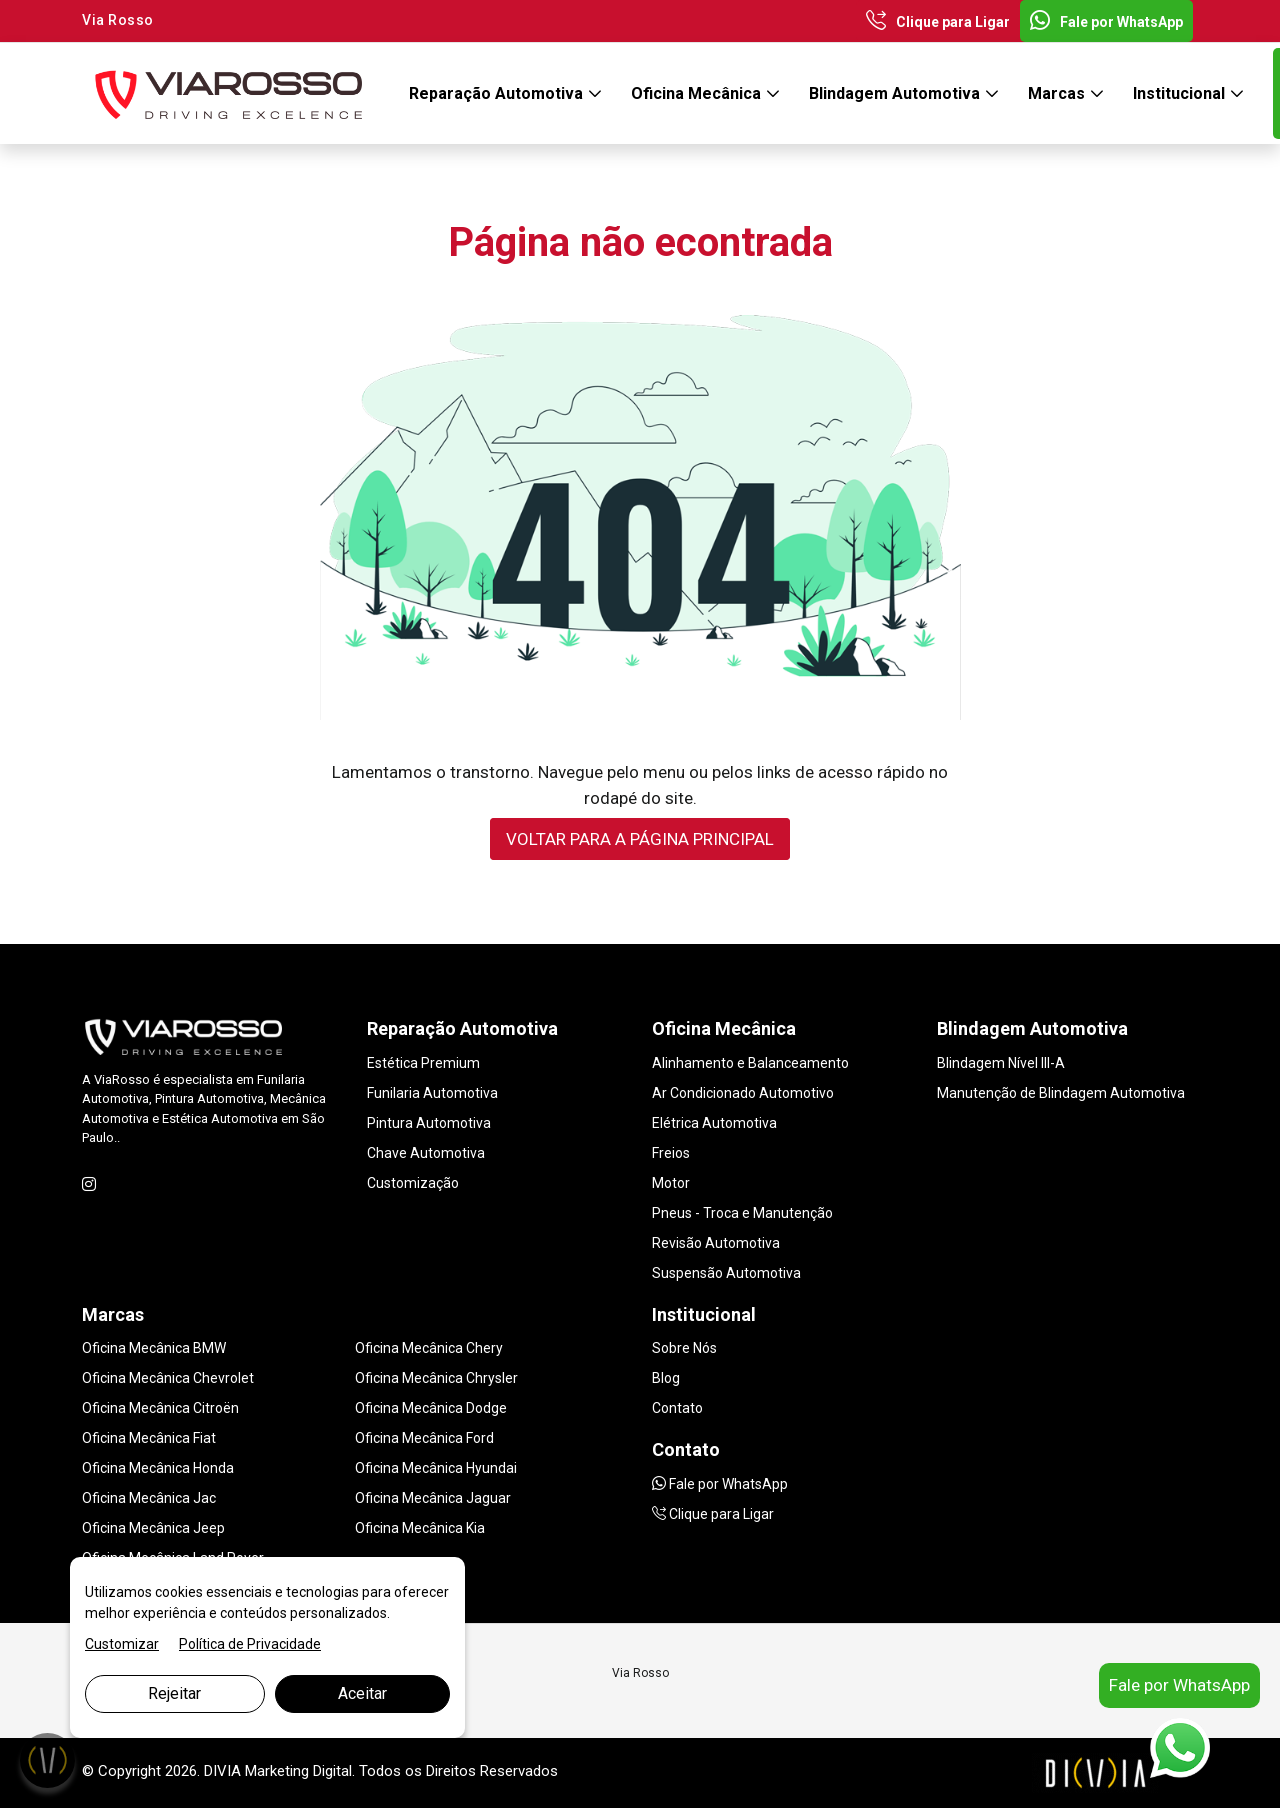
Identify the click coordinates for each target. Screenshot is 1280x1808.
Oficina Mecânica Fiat (149, 1438)
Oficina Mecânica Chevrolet (168, 1378)
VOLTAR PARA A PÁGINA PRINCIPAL (640, 839)
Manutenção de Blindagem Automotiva (1061, 1093)
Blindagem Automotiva (896, 93)
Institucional (1181, 93)
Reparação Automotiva (498, 93)
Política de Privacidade (250, 1644)
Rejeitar (174, 1693)
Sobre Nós (684, 1348)
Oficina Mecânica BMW (154, 1348)
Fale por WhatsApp (1106, 22)
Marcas (1058, 93)
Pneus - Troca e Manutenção (742, 1213)
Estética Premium (423, 1063)
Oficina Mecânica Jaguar (433, 1498)
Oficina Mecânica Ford (424, 1438)
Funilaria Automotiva (432, 1093)
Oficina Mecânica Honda (158, 1468)
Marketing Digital (298, 1771)
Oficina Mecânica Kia (420, 1528)
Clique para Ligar (938, 22)
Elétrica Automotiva (714, 1123)
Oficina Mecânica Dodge (431, 1408)
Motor (671, 1183)
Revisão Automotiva (716, 1243)
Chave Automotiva (426, 1153)
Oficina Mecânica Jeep (153, 1528)
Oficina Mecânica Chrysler (436, 1378)
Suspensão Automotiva (726, 1273)
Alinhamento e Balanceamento (750, 1063)
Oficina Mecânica (698, 93)
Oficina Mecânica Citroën (160, 1408)
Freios (671, 1153)
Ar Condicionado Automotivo (743, 1093)
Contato (677, 1408)
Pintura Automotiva (429, 1123)
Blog (666, 1378)
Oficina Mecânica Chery (429, 1348)
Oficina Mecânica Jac (149, 1498)
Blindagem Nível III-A (1001, 1063)
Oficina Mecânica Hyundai (436, 1468)
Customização (413, 1183)
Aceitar (362, 1693)
